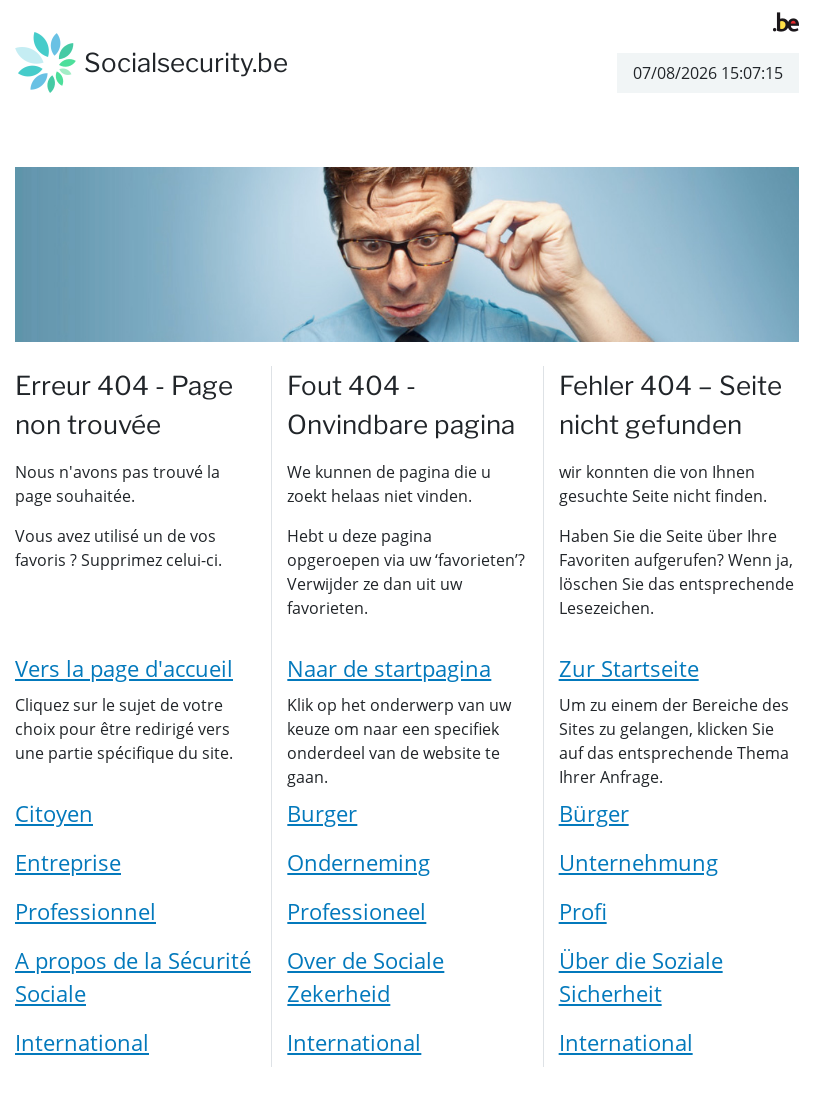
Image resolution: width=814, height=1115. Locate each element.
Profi (583, 911)
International (82, 1042)
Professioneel (356, 911)
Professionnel (85, 911)
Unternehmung (638, 862)
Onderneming (358, 862)
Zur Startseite (629, 668)
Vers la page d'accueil (124, 668)
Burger (322, 813)
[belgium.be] (786, 20)
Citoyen (54, 813)
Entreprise (68, 862)
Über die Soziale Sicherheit (641, 976)
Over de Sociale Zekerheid (365, 976)
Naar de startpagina (389, 668)
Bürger (594, 813)
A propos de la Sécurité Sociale (133, 976)
